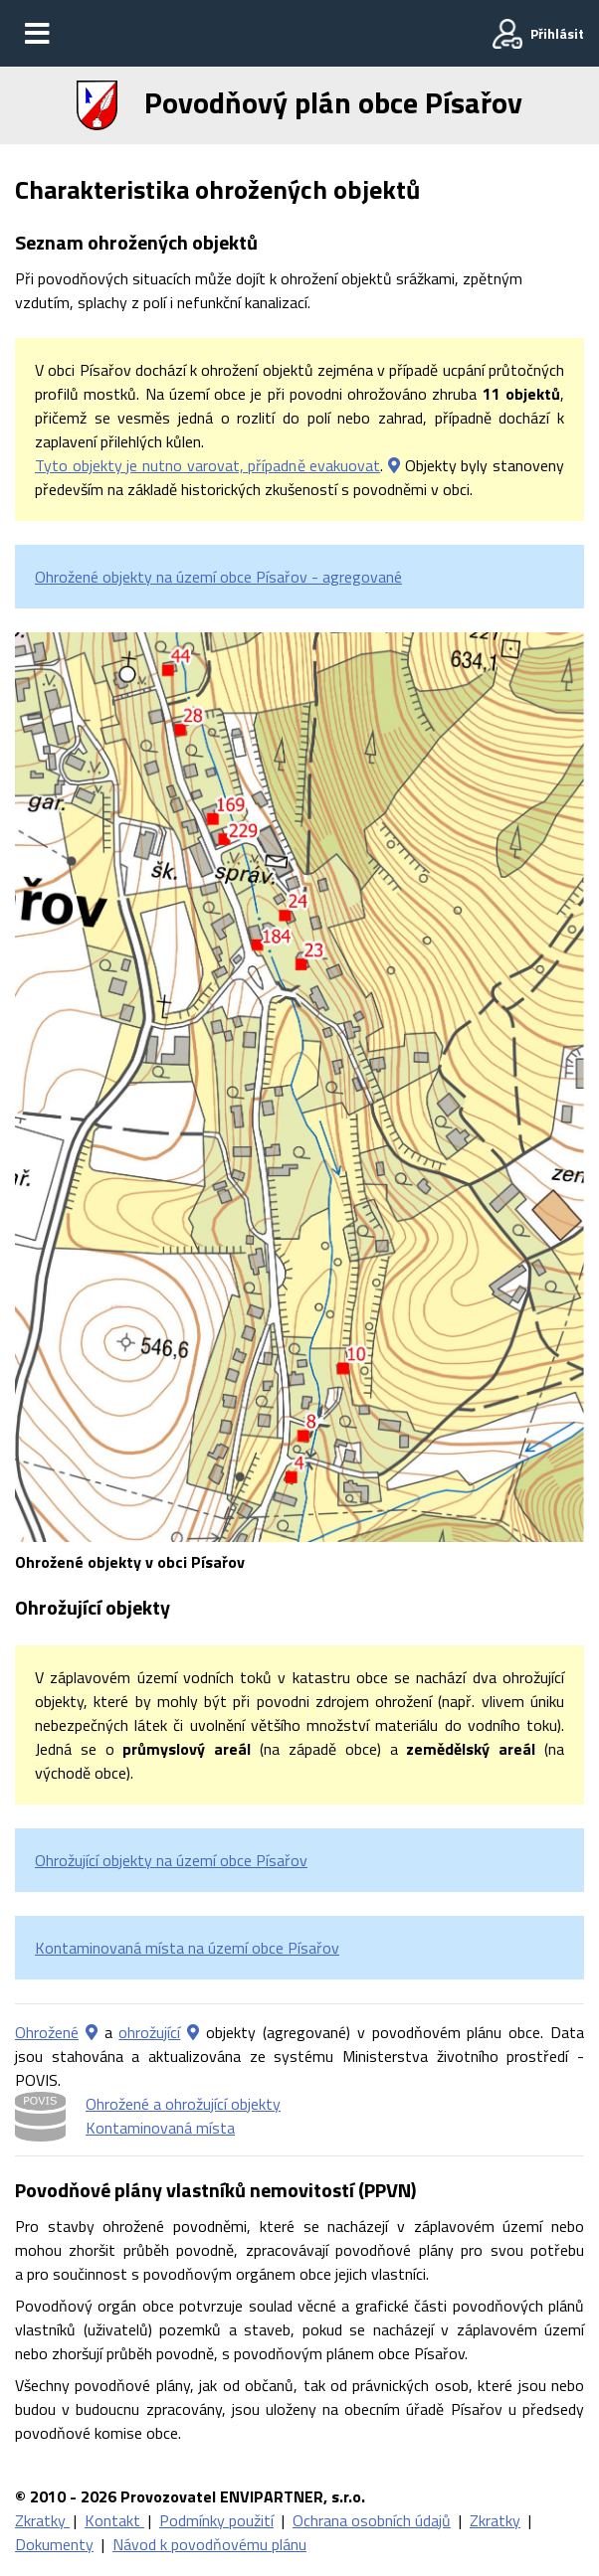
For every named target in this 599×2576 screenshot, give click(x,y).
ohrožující (149, 2032)
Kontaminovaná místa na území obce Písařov (187, 1948)
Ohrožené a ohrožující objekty (183, 2104)
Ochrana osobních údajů (372, 2520)
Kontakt (114, 2520)
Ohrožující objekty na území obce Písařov (171, 1860)
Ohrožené (47, 2032)
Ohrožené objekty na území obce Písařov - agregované (218, 577)
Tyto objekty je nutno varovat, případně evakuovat (207, 465)
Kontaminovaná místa (160, 2128)
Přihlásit (557, 33)
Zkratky (42, 2520)
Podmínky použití (216, 2520)
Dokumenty (54, 2544)
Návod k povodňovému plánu (209, 2544)
